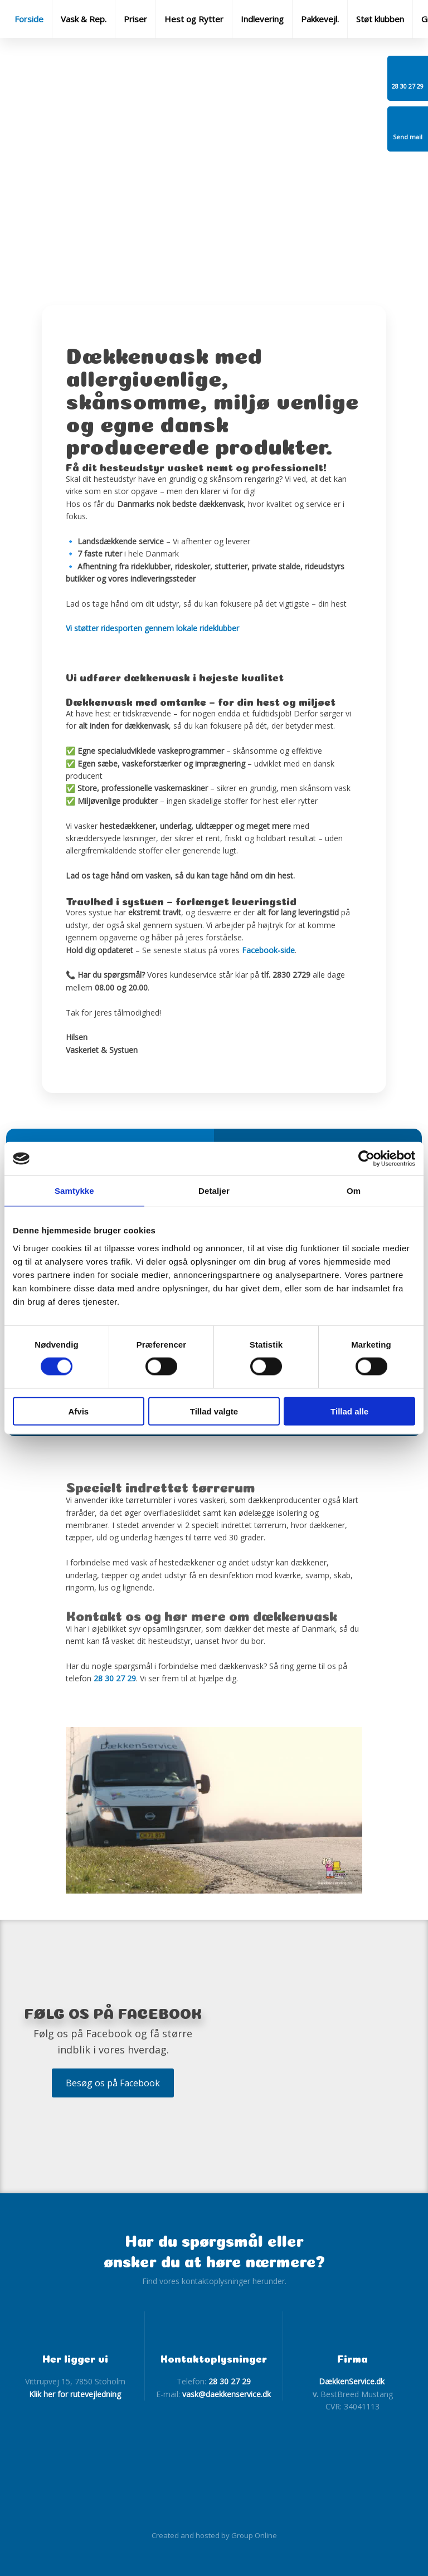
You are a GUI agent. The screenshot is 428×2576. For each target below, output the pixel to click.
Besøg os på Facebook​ (113, 2083)
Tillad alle (349, 1411)
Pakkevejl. (320, 19)
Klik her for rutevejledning (75, 2394)
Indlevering (262, 19)
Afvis (78, 1411)
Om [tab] (354, 1191)
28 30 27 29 (115, 1678)
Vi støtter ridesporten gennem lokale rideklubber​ (152, 628)
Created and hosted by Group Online (214, 2535)
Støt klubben (380, 19)
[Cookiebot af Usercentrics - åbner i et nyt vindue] (366, 1158)
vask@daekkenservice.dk (226, 2394)
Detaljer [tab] (214, 1191)
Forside (28, 19)
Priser (135, 19)
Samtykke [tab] (74, 1191)
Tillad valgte (214, 1411)
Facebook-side (268, 950)
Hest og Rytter (193, 19)
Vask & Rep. (83, 19)
